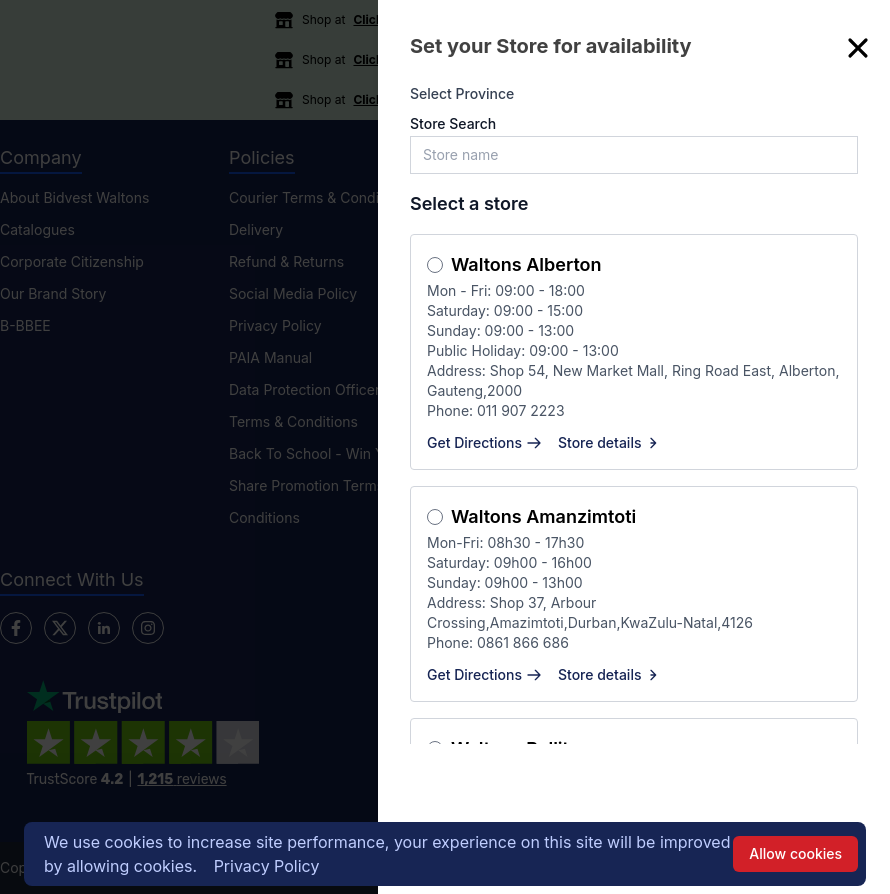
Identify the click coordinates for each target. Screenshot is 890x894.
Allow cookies (795, 853)
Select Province (462, 93)
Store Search (453, 123)
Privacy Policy (267, 866)
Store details (610, 442)
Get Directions (484, 442)
